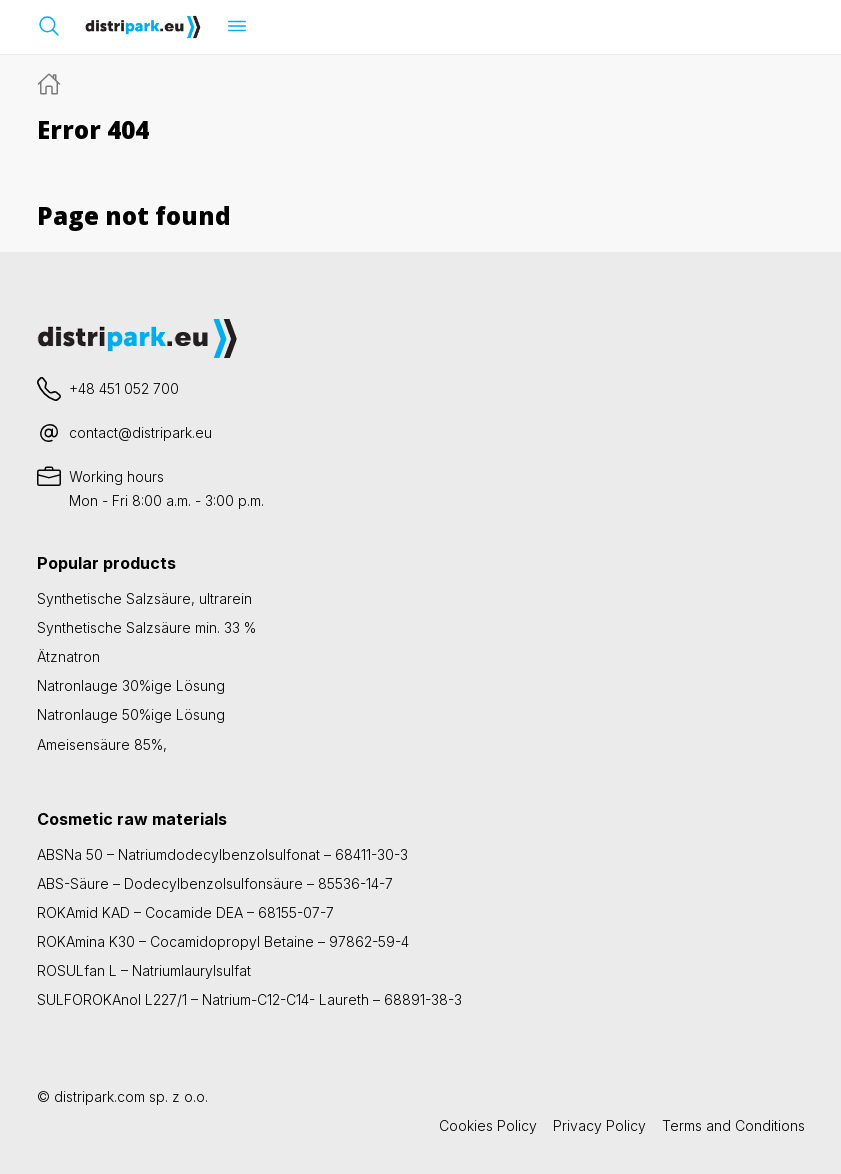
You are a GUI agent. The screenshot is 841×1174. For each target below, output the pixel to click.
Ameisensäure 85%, (102, 744)
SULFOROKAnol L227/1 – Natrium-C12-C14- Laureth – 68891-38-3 (249, 999)
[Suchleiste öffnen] (49, 26)
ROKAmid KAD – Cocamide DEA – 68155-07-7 (185, 912)
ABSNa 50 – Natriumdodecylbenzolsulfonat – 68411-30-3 (222, 854)
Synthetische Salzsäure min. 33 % (146, 627)
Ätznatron (68, 656)
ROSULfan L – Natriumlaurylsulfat (144, 970)
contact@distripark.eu (140, 432)
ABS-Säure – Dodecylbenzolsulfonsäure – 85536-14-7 (215, 883)
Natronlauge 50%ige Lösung (131, 714)
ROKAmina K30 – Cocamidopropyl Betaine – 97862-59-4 (223, 941)
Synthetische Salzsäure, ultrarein (144, 598)
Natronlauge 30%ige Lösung (131, 685)
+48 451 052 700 (124, 388)
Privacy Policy (599, 1125)
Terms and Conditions (733, 1125)
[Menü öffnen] (237, 26)
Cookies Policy (488, 1125)
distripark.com (99, 1096)
